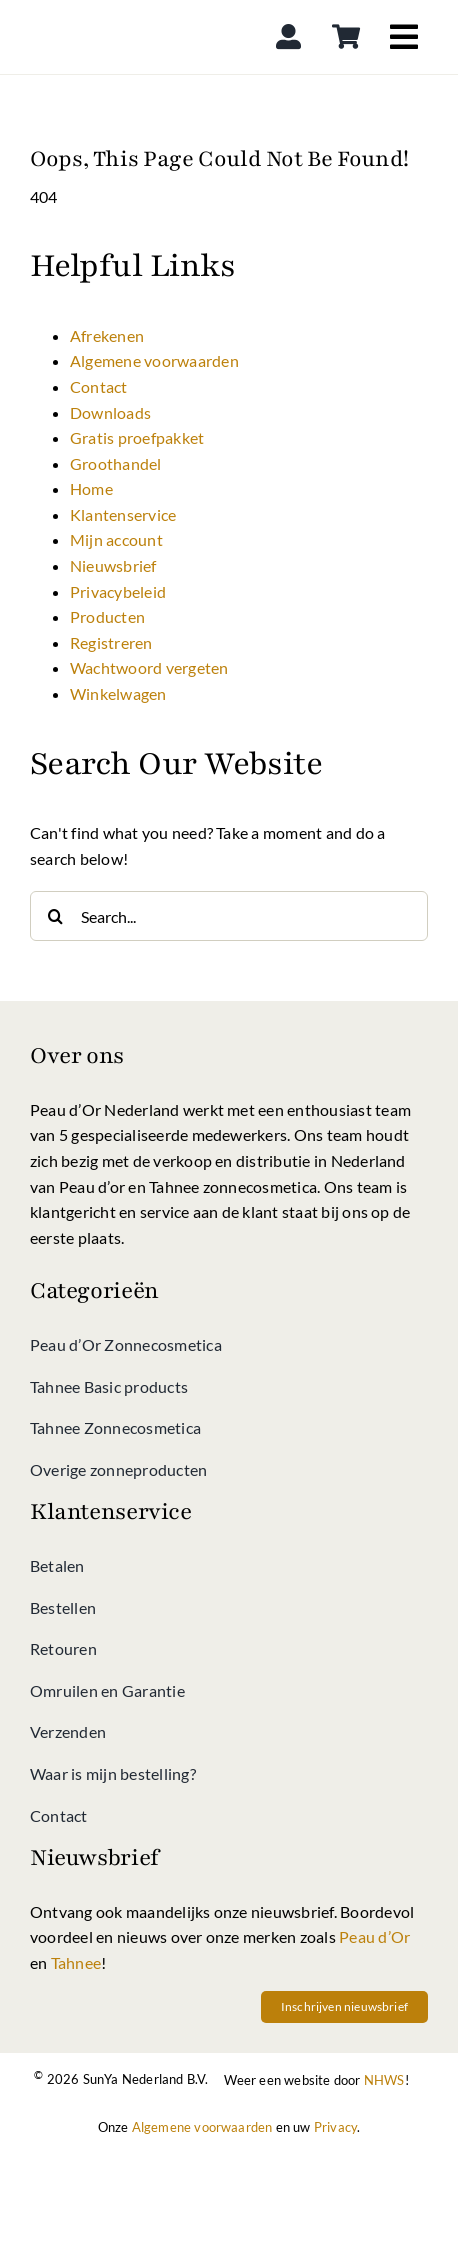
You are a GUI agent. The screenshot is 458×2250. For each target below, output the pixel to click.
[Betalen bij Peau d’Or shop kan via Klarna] (229, 2157)
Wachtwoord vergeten (149, 667)
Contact (99, 386)
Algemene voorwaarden (154, 360)
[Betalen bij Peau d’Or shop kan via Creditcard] (329, 2157)
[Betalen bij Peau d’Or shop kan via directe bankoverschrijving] (229, 2207)
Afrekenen (107, 335)
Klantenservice (123, 514)
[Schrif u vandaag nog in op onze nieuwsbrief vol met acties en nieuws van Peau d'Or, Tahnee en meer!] (344, 2007)
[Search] (55, 916)
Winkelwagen (118, 693)
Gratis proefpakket (137, 437)
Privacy (335, 2127)
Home (91, 488)
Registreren (111, 642)
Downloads (110, 412)
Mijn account (116, 539)
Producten (107, 616)
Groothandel (116, 463)
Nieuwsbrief (113, 565)
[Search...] (229, 916)
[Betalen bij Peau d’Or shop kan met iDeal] (129, 2157)
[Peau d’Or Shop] (103, 13)
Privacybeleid (118, 591)
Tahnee (76, 1962)
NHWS (384, 2080)
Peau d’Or (374, 1936)
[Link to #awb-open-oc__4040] (404, 37)
